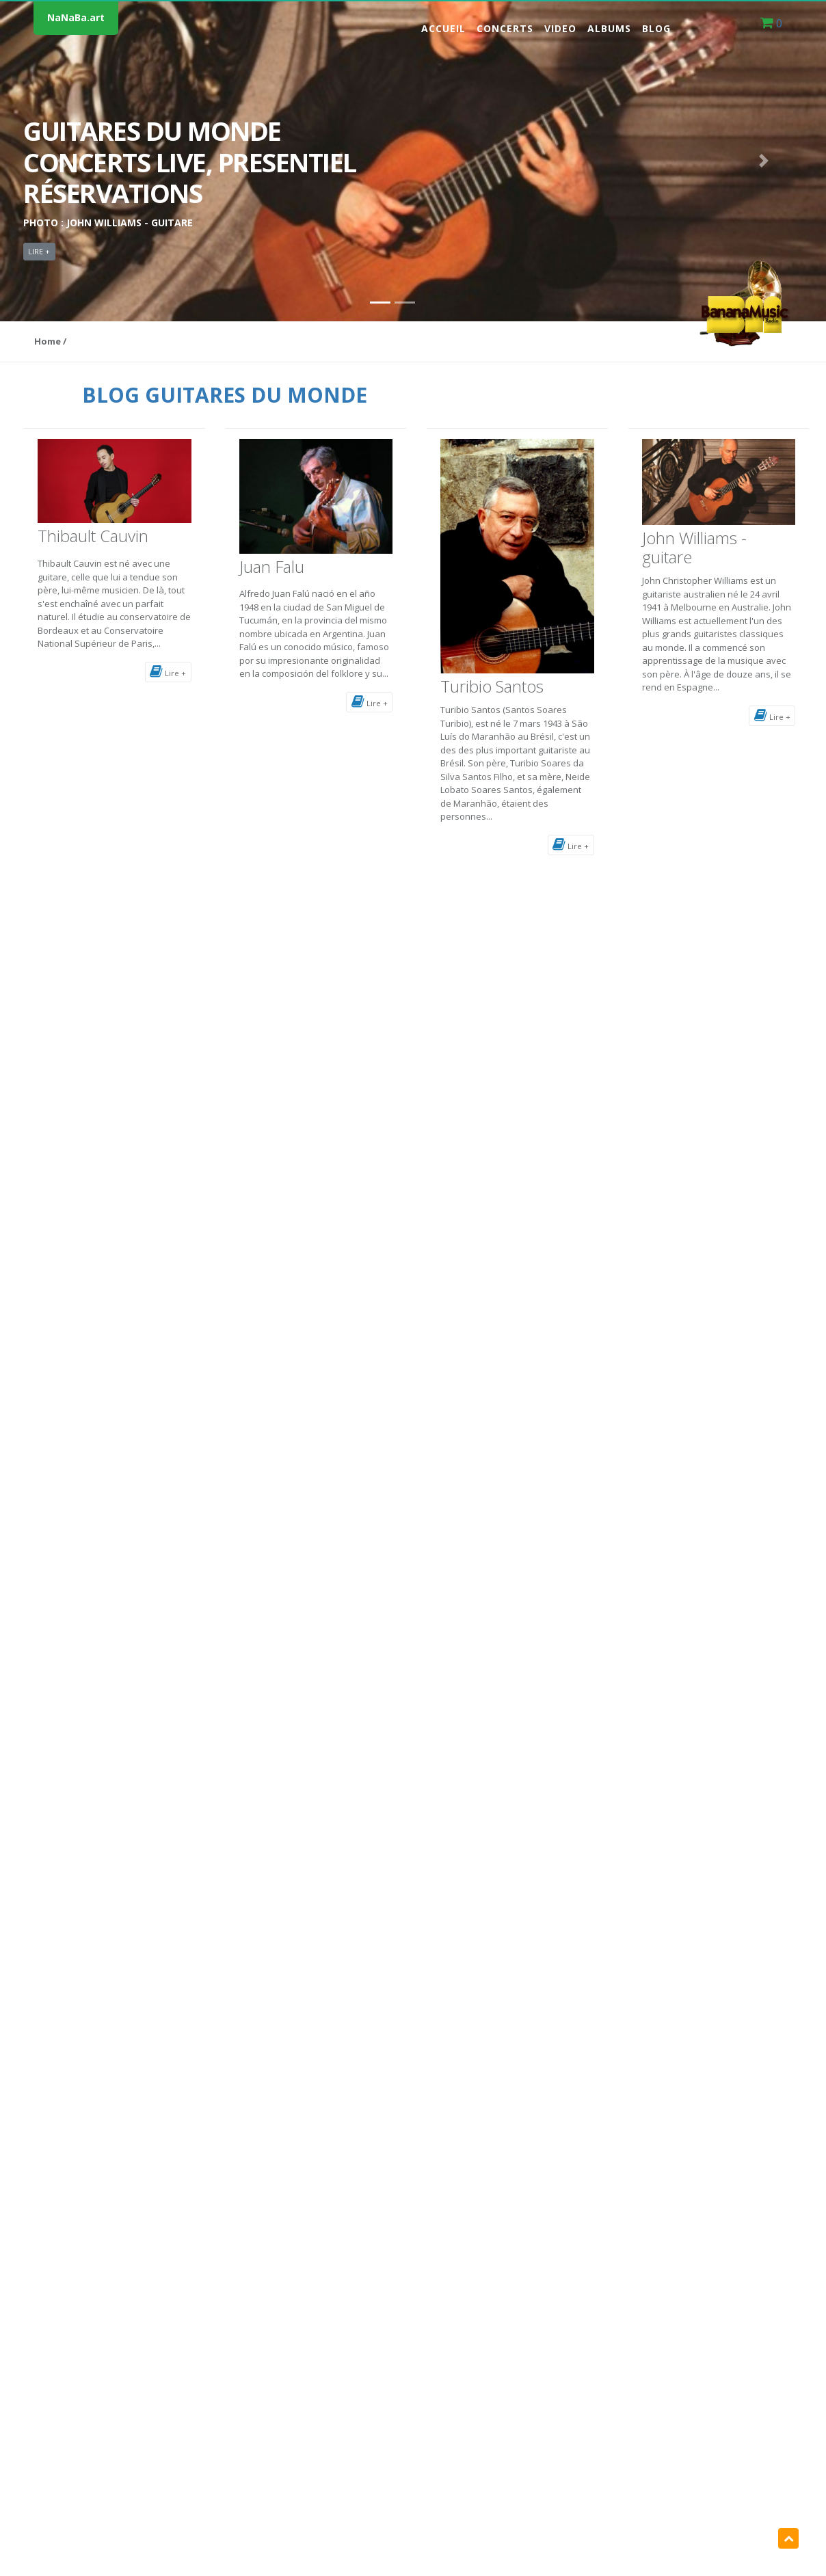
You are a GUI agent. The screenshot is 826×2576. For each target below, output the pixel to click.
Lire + (168, 671)
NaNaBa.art (76, 17)
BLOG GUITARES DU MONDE (224, 395)
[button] (62, 160)
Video (560, 28)
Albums (609, 28)
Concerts (505, 28)
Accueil (443, 28)
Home (47, 341)
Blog (656, 28)
